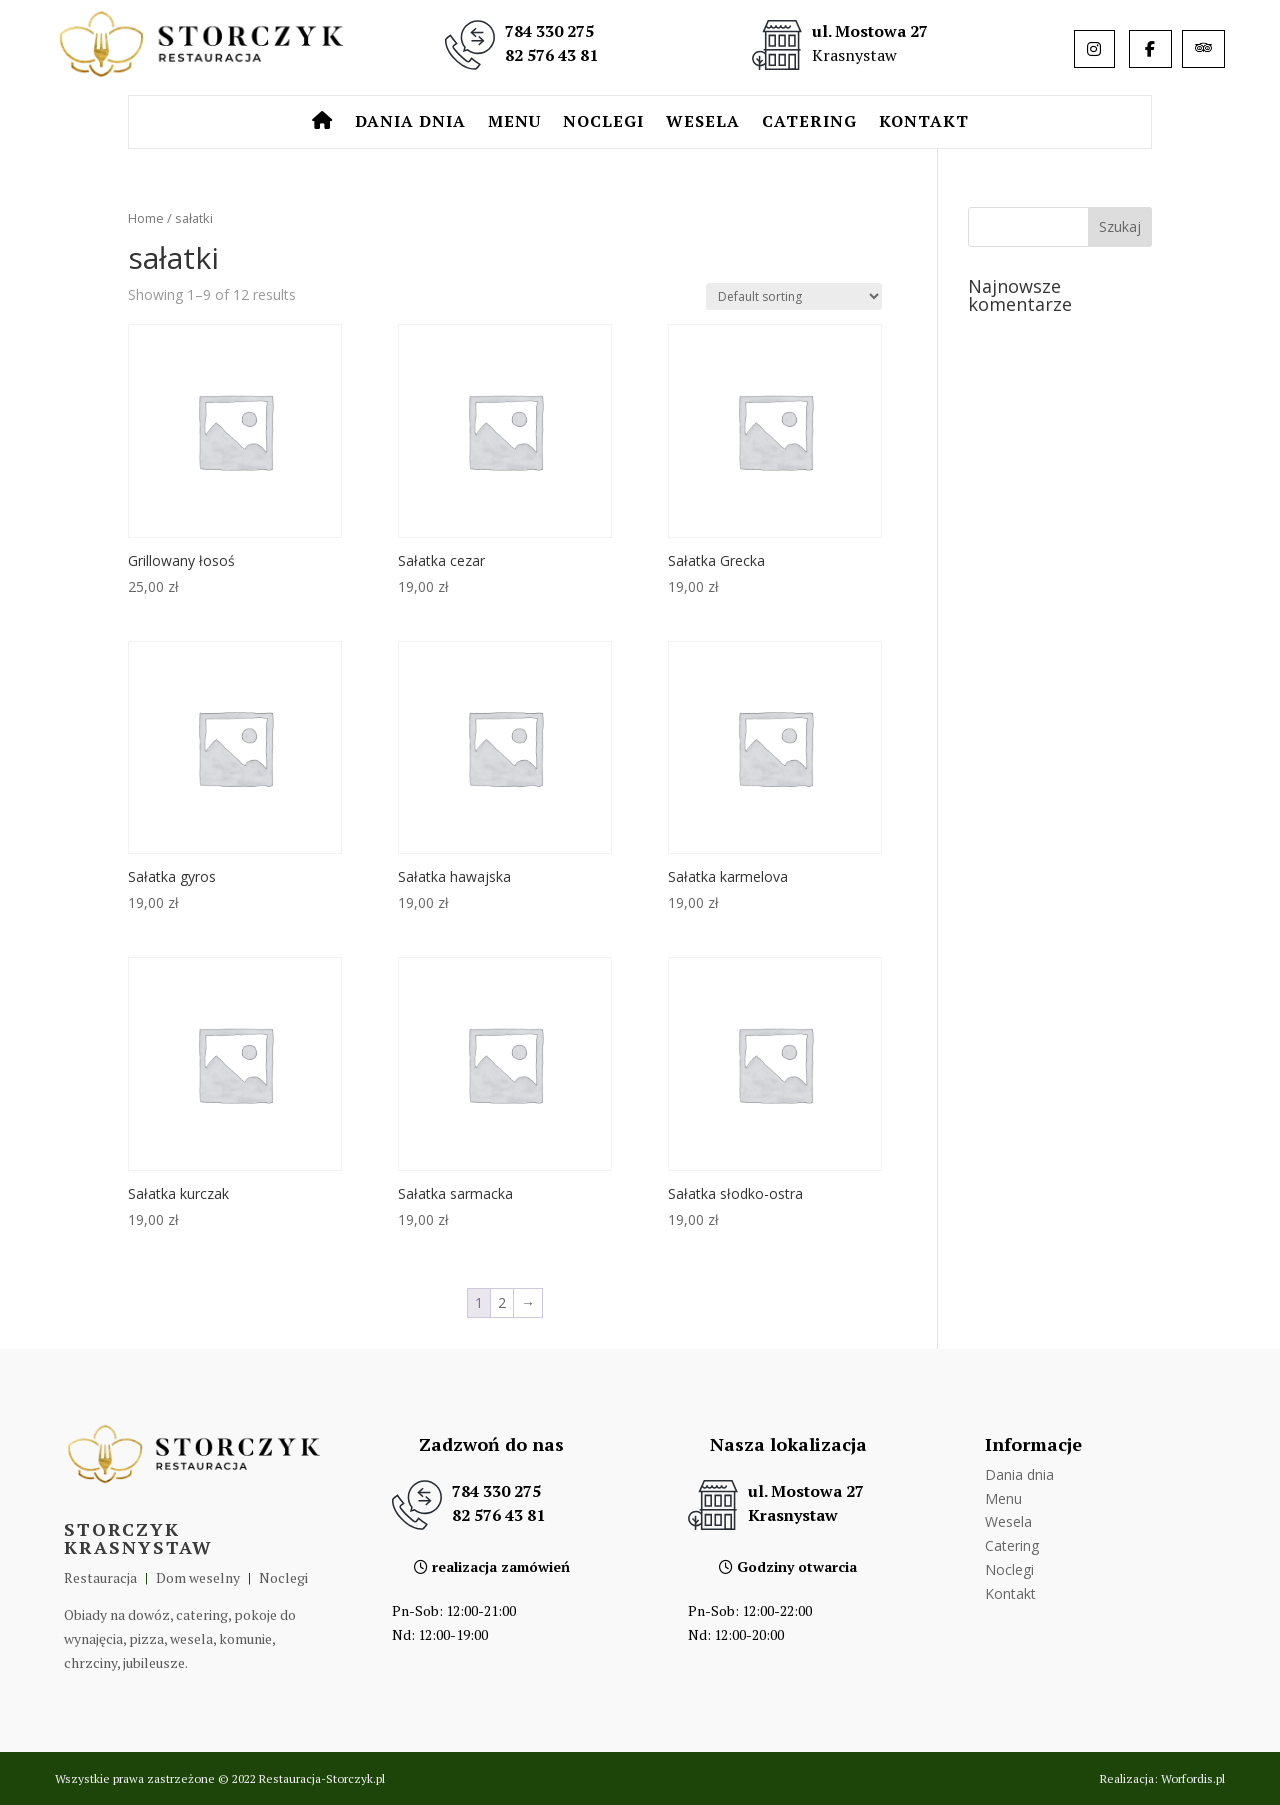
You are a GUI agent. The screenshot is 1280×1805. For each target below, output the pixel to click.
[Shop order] (794, 296)
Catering (809, 123)
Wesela (703, 123)
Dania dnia (410, 123)
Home (146, 218)
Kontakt (924, 123)
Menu (514, 123)
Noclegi (603, 123)
